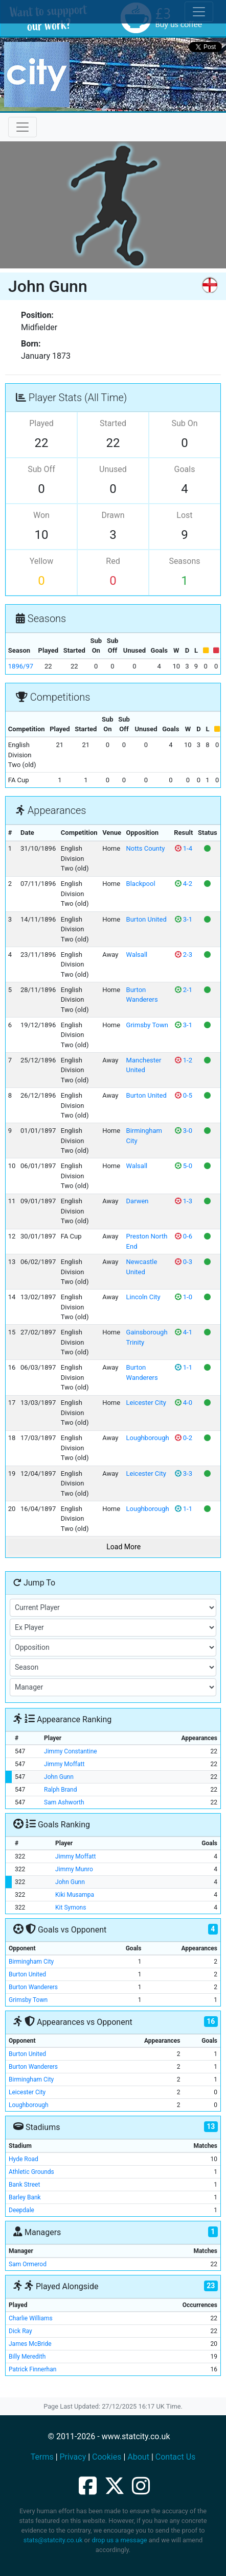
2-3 (183, 954)
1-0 (183, 1297)
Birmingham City (31, 1961)
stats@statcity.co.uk (53, 2540)
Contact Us (175, 2457)
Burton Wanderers (33, 1987)
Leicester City (146, 1402)
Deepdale (21, 2210)
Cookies (106, 2457)
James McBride (30, 2343)
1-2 (183, 1060)
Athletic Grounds (31, 2171)
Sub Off (41, 469)
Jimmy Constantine (70, 1751)
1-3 (183, 1201)
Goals (184, 469)
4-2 (183, 883)
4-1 (183, 1332)
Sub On (184, 423)
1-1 (183, 1367)
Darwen (137, 1201)
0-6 (183, 1236)
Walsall (137, 954)
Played (41, 423)
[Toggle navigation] (22, 127)
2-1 (183, 990)
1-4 (183, 848)
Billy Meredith (27, 2356)
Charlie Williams (31, 2318)
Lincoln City (143, 1297)
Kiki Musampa (74, 1894)
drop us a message (119, 2540)
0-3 (183, 1262)
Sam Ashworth (64, 1802)
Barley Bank (25, 2197)
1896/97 (20, 666)
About (138, 2457)
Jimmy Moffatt (64, 1764)
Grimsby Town (147, 1025)
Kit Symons (70, 1907)
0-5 (183, 1095)
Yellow (42, 561)
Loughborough (147, 1438)
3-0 (183, 1130)
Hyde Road (23, 2159)
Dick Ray (20, 2331)
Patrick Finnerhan (32, 2369)
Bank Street (24, 2184)
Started (113, 423)
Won (41, 515)
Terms (42, 2457)
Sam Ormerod (28, 2264)
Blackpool (140, 883)
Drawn (112, 515)
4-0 (183, 1402)
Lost (184, 515)
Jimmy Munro (74, 1869)
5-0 (183, 1166)
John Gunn (59, 1776)
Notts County (145, 848)
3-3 (183, 1473)
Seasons (184, 561)
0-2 (183, 1438)
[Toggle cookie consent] (199, 12)
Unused (113, 469)
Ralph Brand (60, 1789)
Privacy (73, 2457)
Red (113, 561)
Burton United (146, 919)
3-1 (183, 919)
